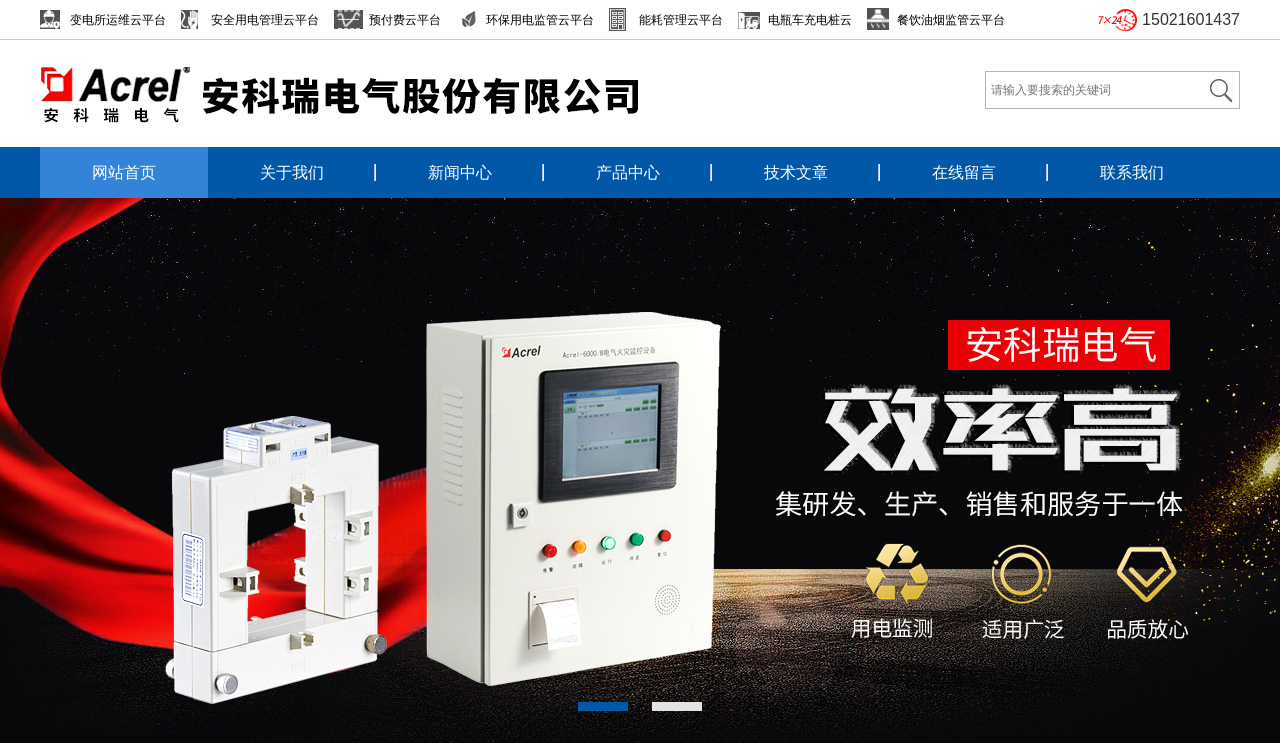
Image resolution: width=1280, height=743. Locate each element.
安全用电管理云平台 (265, 20)
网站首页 (124, 172)
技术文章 (796, 172)
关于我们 (292, 172)
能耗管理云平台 (681, 20)
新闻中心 (460, 172)
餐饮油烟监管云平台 (951, 20)
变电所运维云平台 (118, 20)
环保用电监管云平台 (540, 20)
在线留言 (964, 172)
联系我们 (1132, 172)
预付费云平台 (405, 20)
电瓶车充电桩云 (810, 20)
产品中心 (628, 172)
